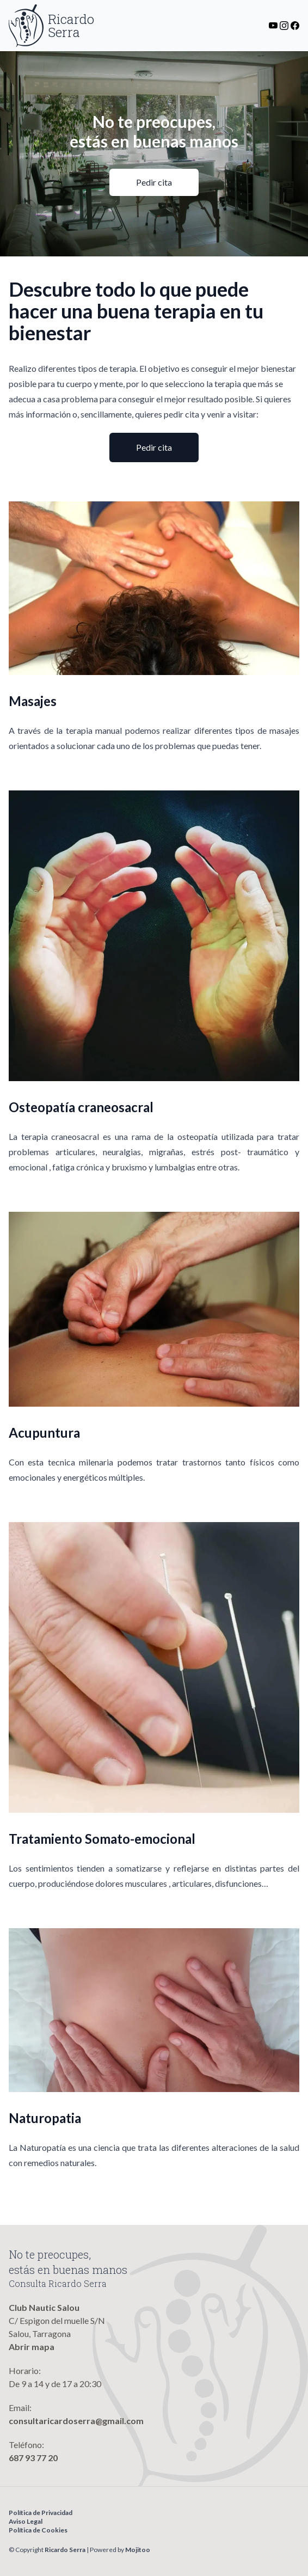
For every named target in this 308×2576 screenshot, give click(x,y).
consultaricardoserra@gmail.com (76, 2420)
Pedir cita (154, 182)
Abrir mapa (31, 2346)
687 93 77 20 (33, 2457)
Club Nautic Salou (44, 2307)
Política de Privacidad (40, 2512)
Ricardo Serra (65, 2550)
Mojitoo (137, 2550)
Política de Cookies (38, 2530)
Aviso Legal (25, 2521)
